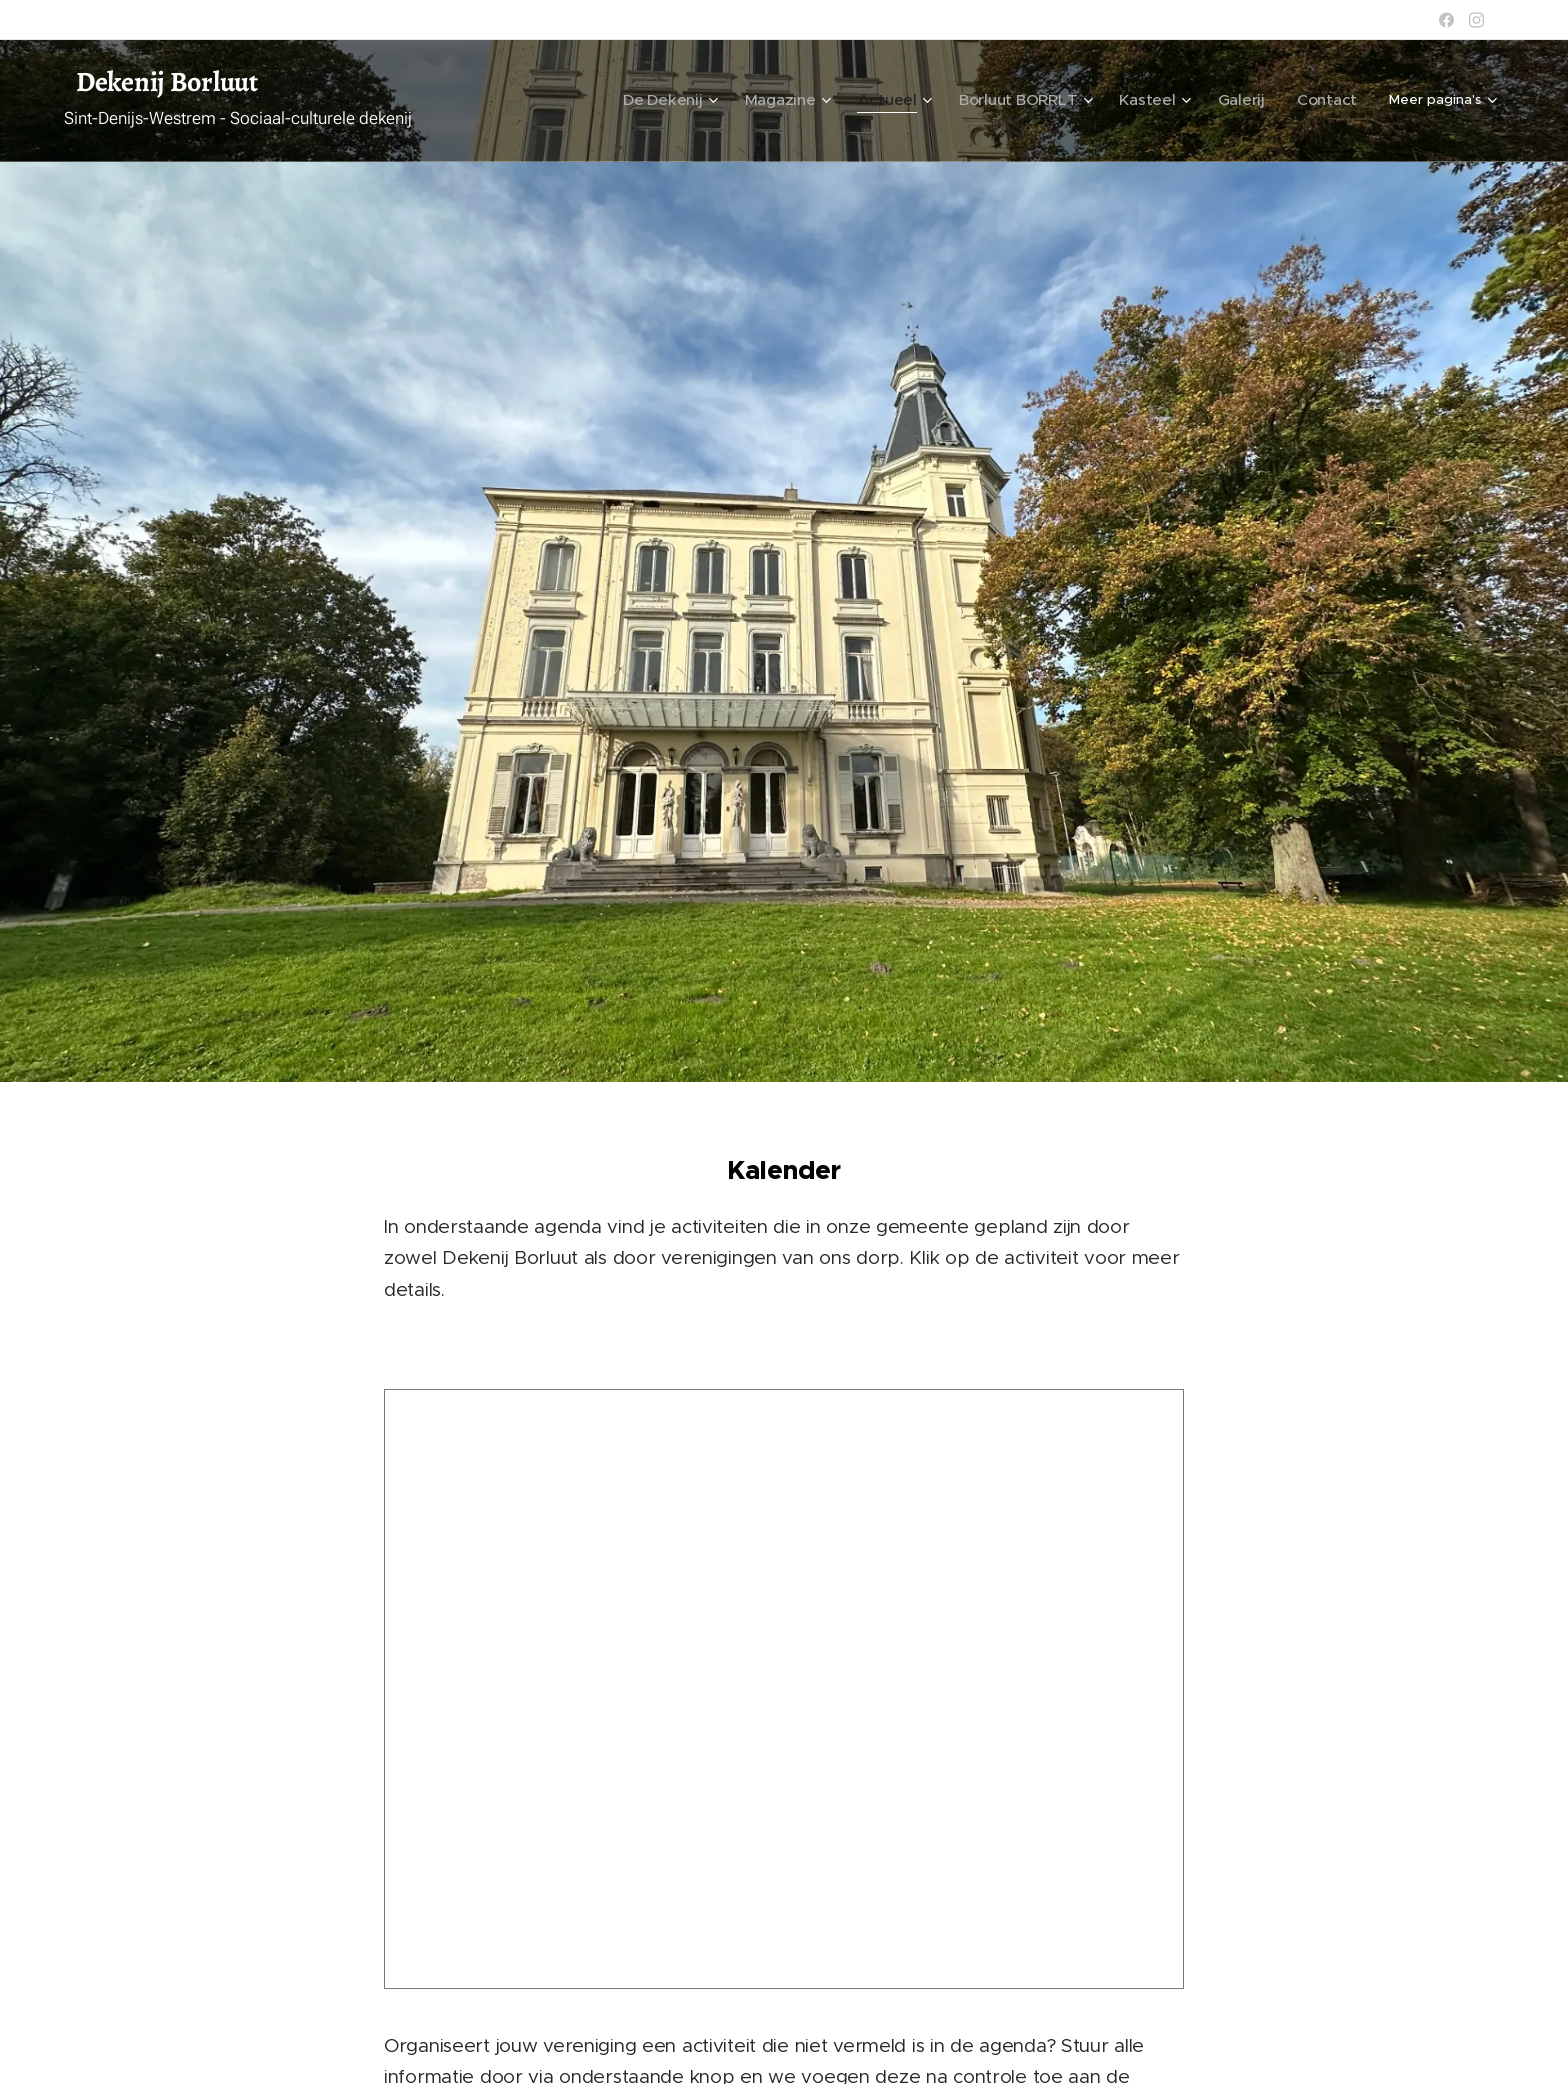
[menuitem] (724, 101)
